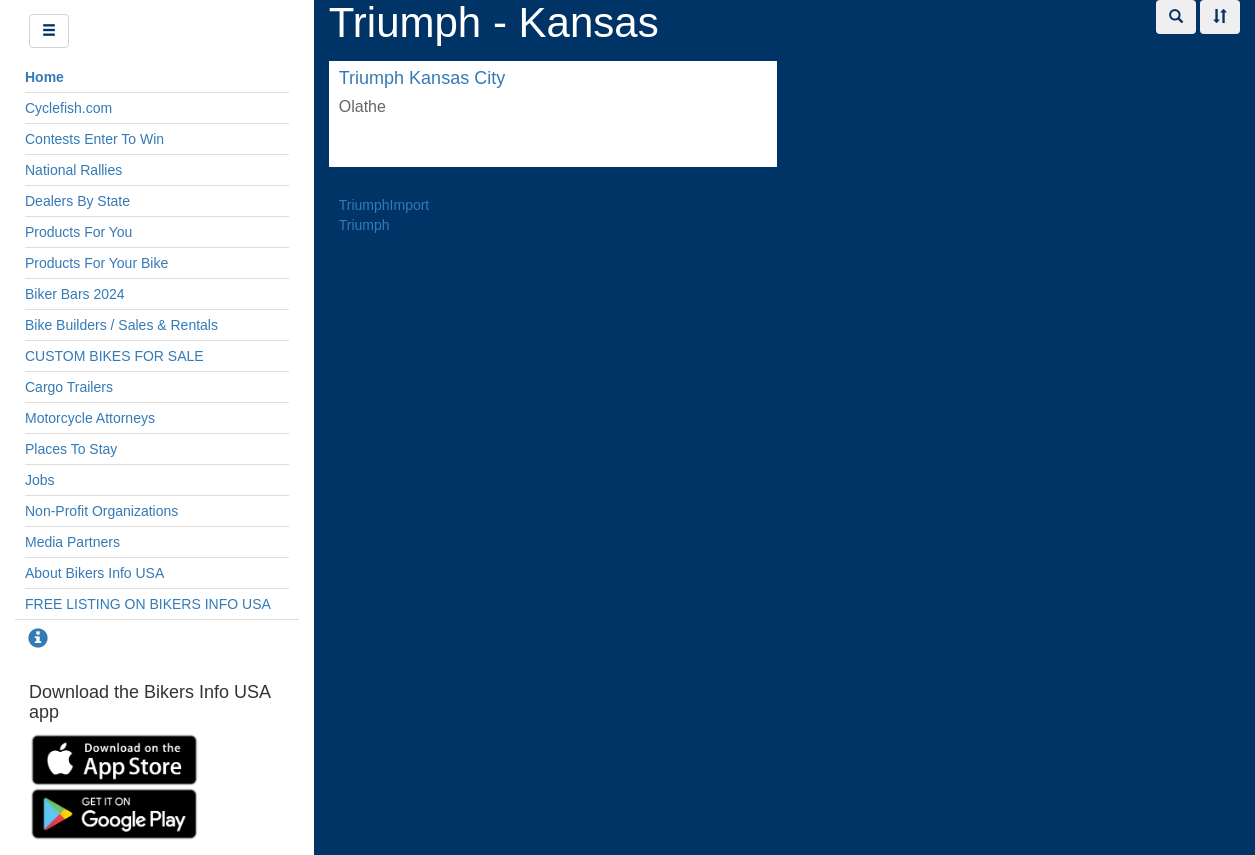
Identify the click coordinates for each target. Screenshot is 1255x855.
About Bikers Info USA (94, 573)
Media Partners (72, 542)
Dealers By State (77, 201)
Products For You (78, 232)
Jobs (40, 480)
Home (44, 77)
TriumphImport (384, 205)
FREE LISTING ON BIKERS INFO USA (148, 604)
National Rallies (73, 170)
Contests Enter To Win (94, 139)
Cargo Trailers (69, 387)
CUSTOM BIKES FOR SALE (114, 356)
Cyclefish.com (68, 108)
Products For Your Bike (96, 263)
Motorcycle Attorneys (90, 418)
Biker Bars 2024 (75, 294)
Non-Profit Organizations (101, 511)
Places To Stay (71, 449)
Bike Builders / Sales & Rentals (121, 325)
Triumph (364, 225)
